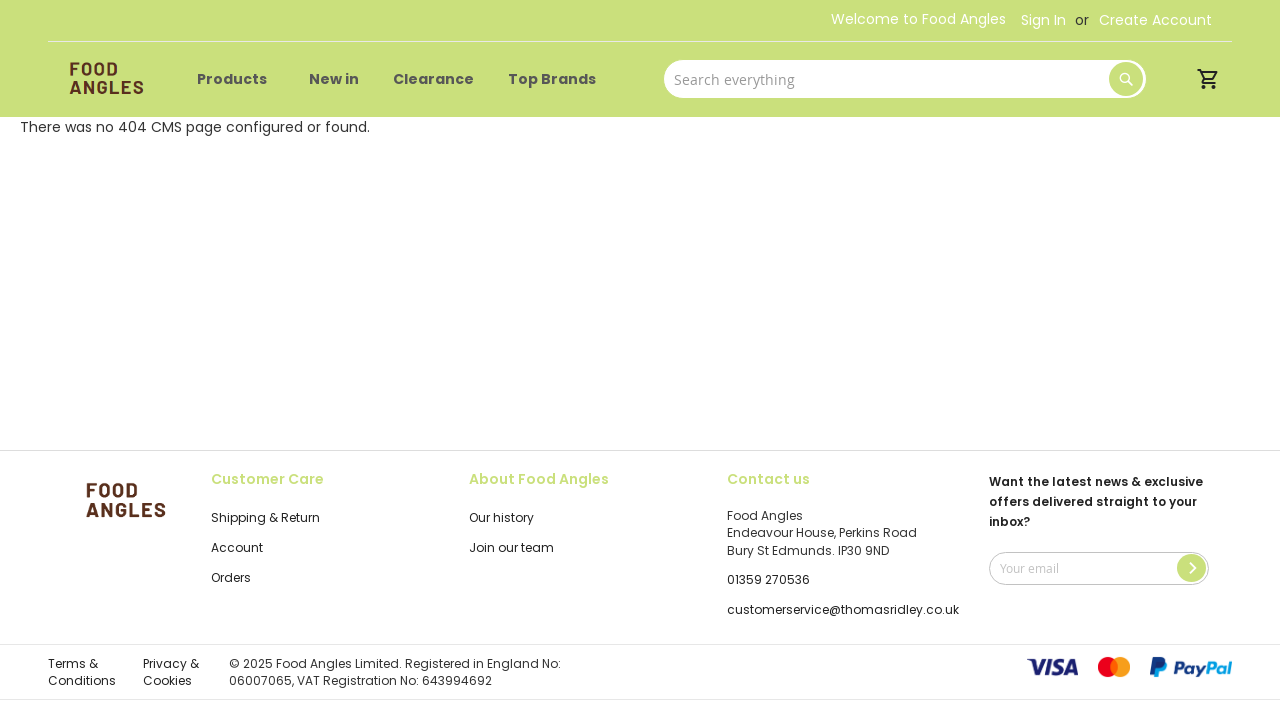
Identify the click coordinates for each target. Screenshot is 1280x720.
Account (237, 547)
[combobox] (905, 79)
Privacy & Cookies (171, 672)
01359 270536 (768, 579)
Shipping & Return (265, 517)
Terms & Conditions (82, 672)
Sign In (1043, 20)
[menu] (400, 79)
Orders (231, 577)
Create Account (1155, 20)
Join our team (511, 547)
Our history (501, 517)
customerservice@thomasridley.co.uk (843, 609)
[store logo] (103, 79)
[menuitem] (236, 79)
